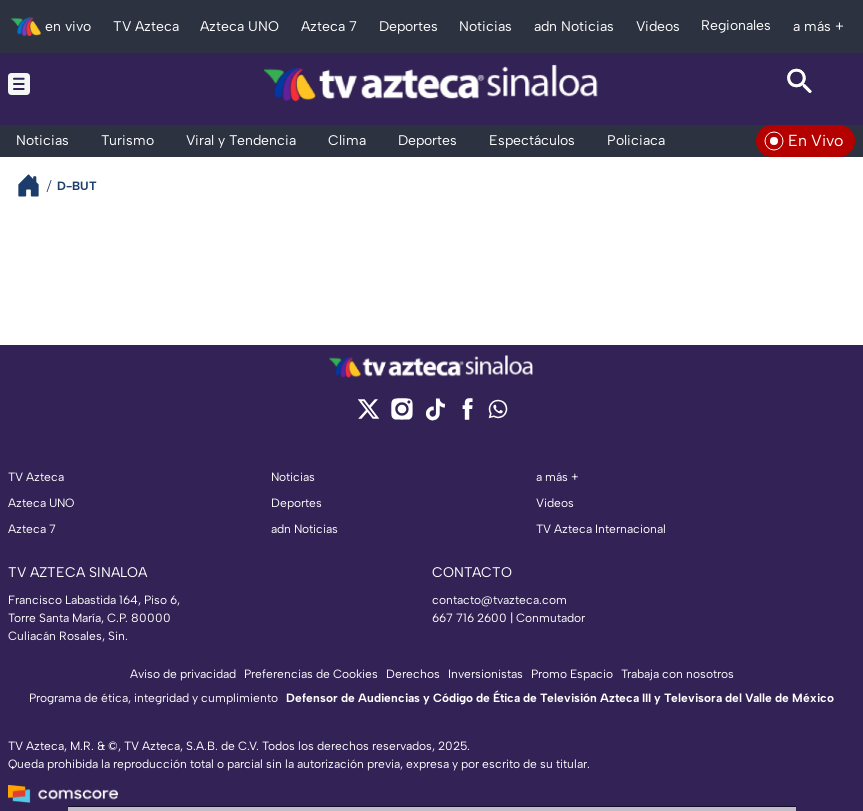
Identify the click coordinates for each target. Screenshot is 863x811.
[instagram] (401, 415)
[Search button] (800, 84)
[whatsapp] (498, 413)
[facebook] (467, 415)
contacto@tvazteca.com (499, 600)
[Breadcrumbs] (36, 185)
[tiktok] (434, 415)
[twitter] (368, 415)
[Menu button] (63, 84)
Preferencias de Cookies (311, 674)
